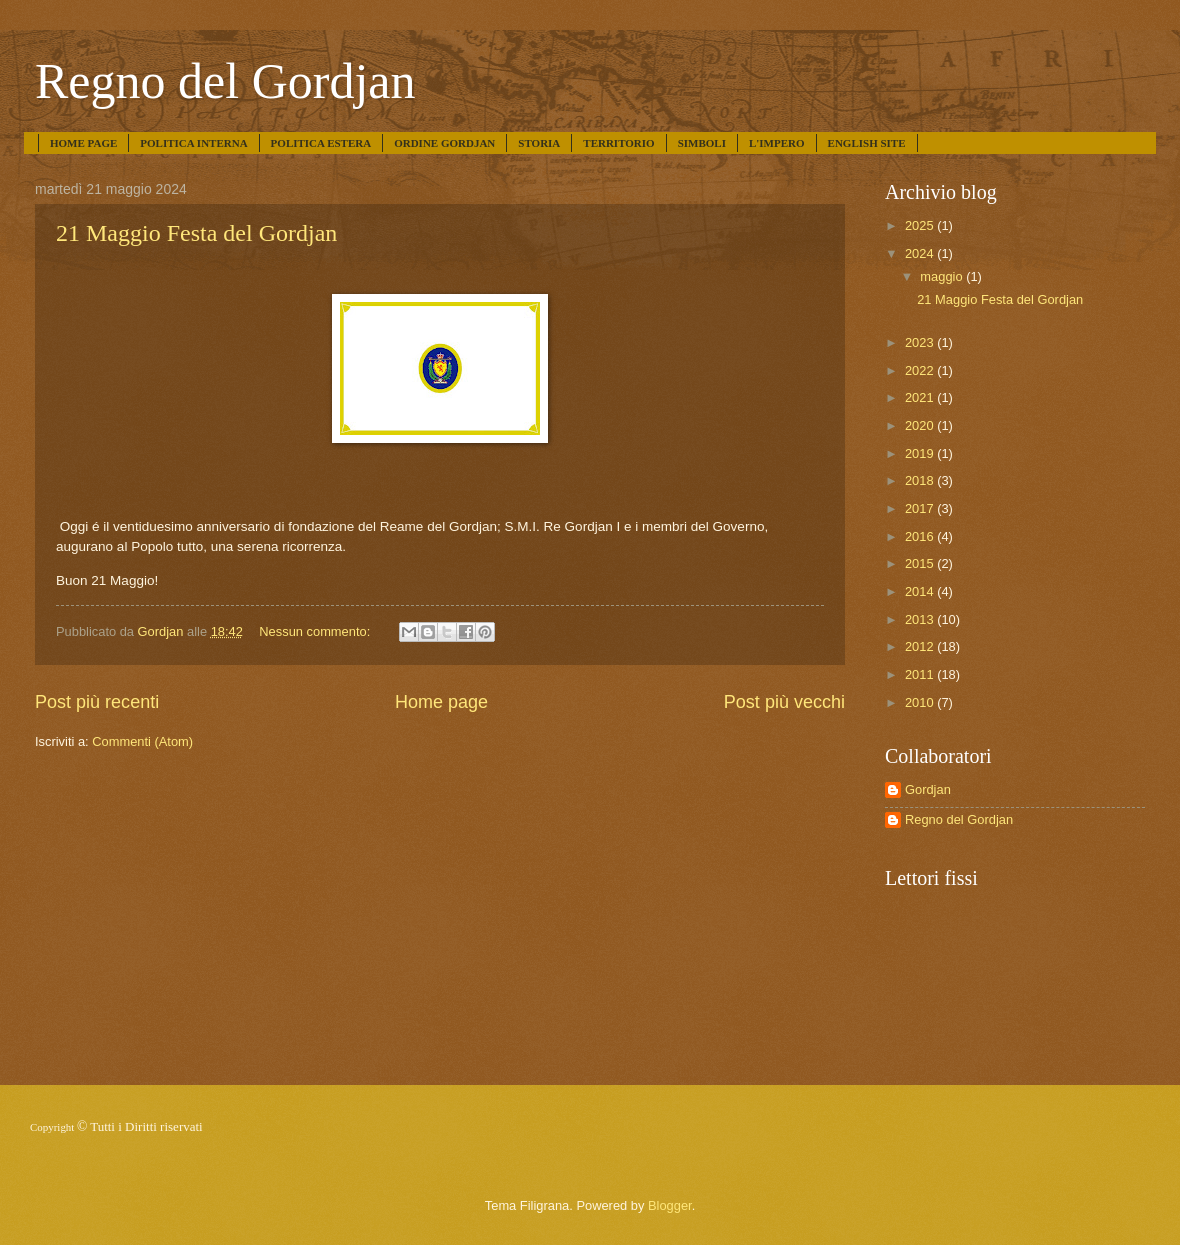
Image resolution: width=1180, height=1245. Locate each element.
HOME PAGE (83, 143)
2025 (921, 225)
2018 (921, 480)
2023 (921, 342)
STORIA (539, 143)
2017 (921, 508)
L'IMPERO (777, 143)
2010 (921, 702)
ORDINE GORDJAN (444, 143)
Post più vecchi (784, 702)
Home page (441, 702)
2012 (921, 646)
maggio (943, 276)
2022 (921, 370)
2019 (921, 453)
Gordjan (928, 789)
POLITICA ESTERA (321, 143)
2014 (921, 591)
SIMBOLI (702, 143)
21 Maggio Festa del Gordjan (196, 233)
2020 (921, 425)
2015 (921, 563)
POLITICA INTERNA (193, 143)
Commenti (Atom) (142, 741)
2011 (921, 674)
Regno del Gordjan (225, 81)
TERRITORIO (618, 143)
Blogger (670, 1205)
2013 (921, 619)
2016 (921, 536)
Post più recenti (97, 702)
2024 (921, 253)
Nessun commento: (316, 631)
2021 (921, 397)
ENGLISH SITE (867, 143)
